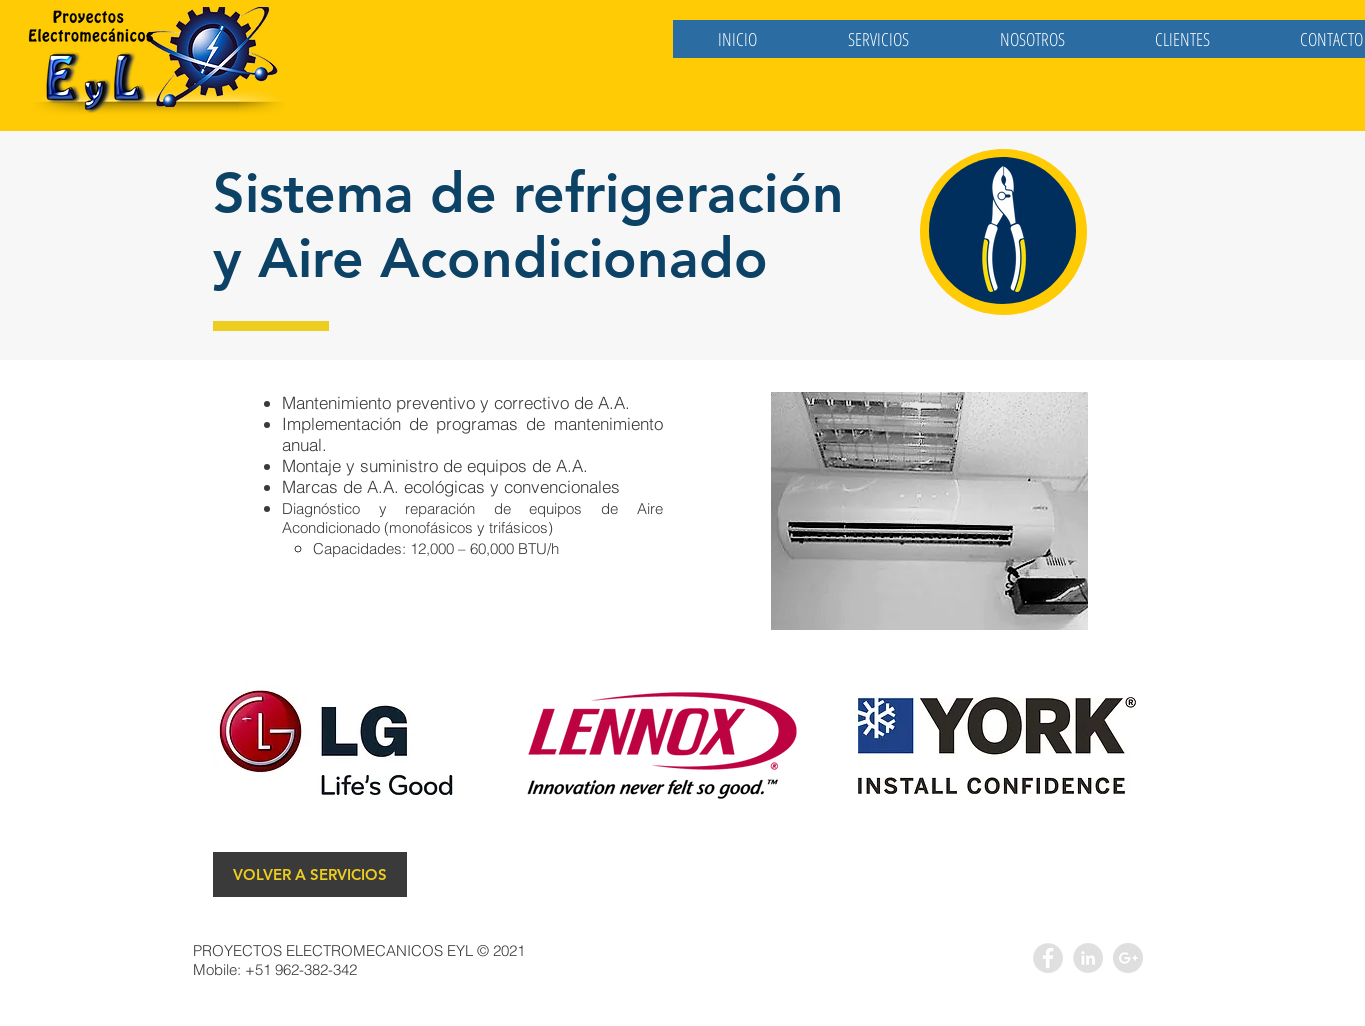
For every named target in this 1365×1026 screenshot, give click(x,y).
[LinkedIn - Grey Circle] (1088, 958)
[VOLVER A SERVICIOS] (310, 874)
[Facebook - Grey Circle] (1048, 958)
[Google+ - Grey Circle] (1128, 958)
